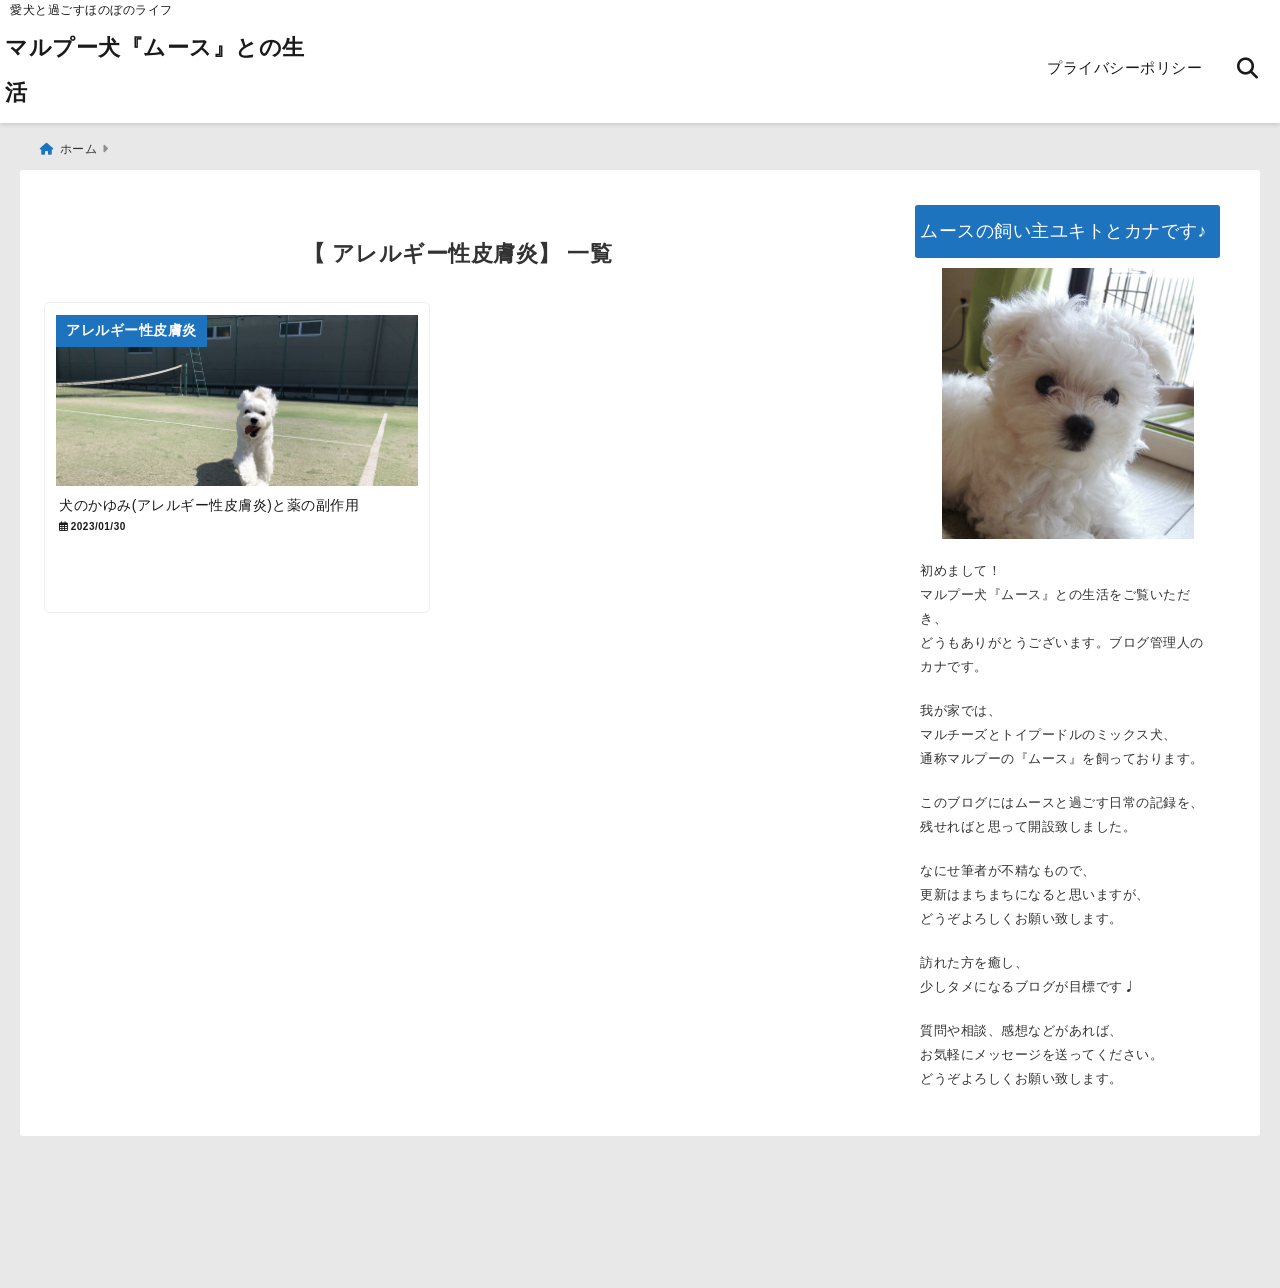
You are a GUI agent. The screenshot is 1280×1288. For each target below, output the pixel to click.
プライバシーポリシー (1124, 67)
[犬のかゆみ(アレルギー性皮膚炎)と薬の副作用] (247, 402)
